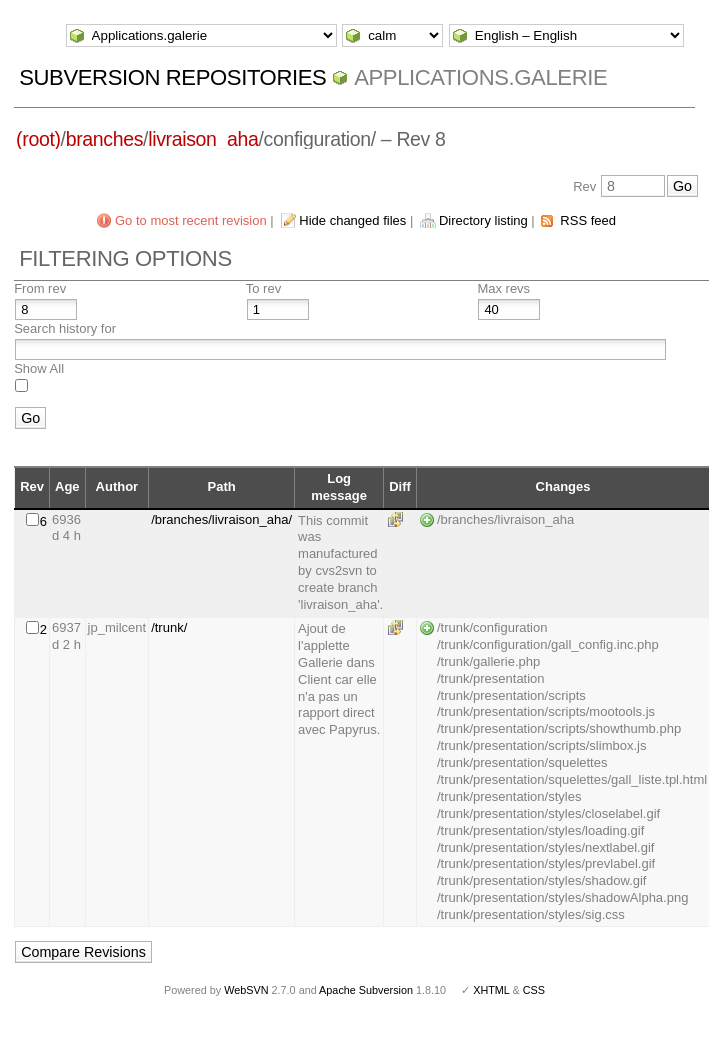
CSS (534, 990)
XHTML (491, 990)
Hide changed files (352, 220)
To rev (263, 288)
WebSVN (246, 990)
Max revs (503, 288)
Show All (39, 368)
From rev (40, 288)
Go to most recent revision (191, 220)
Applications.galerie (480, 77)
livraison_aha (203, 139)
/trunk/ (169, 627)
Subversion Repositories (172, 77)
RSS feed (588, 220)
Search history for (65, 328)
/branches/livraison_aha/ (221, 519)
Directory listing (483, 220)
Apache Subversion (366, 990)
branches (104, 139)
